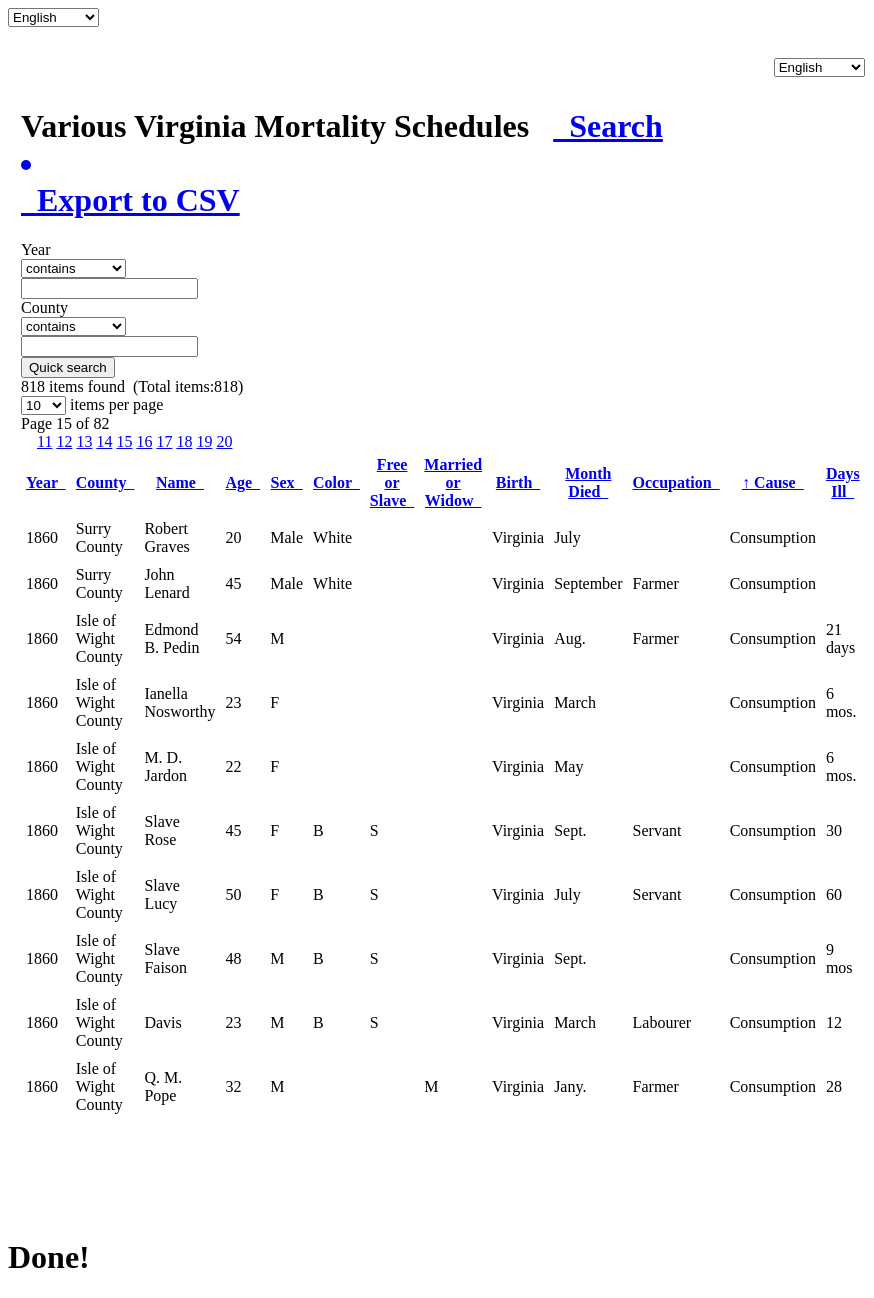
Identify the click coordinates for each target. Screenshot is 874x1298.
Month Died (588, 482)
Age (243, 482)
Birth (518, 482)
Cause (773, 482)
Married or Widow (453, 482)
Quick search (68, 367)
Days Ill (843, 482)
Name (180, 482)
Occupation (676, 482)
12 (64, 441)
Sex (287, 482)
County (105, 482)
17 (164, 441)
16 (144, 441)
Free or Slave (392, 482)
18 (184, 441)
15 (124, 441)
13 (84, 441)
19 (204, 441)
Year (46, 482)
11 (44, 441)
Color (336, 482)
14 (104, 441)
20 (224, 441)
